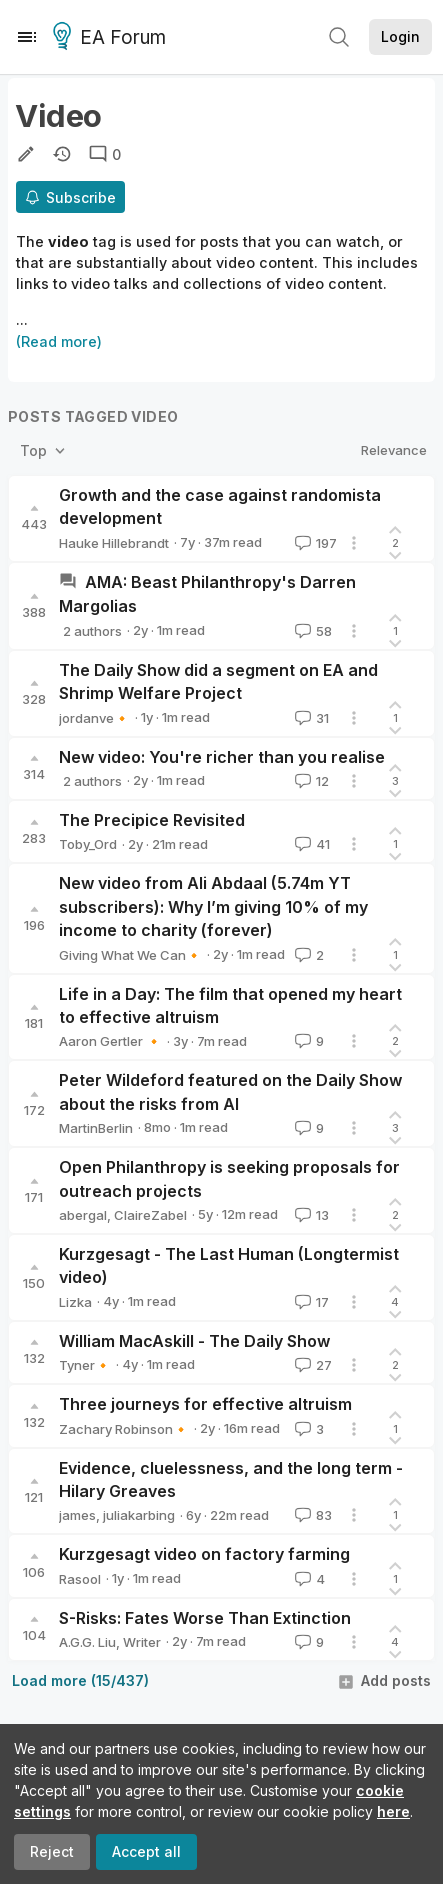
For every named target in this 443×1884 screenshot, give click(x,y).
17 (310, 1302)
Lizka (75, 1302)
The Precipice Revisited (152, 820)
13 (310, 1215)
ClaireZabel (150, 1215)
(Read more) (59, 341)
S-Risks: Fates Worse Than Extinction (205, 1618)
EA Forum (112, 38)
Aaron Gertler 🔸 (110, 1041)
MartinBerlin (96, 1128)
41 (310, 844)
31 (310, 718)
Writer (142, 1642)
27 (311, 1365)
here (393, 1811)
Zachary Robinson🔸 (124, 1429)
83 (311, 1515)
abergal (83, 1215)
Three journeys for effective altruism (205, 1404)
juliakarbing (139, 1515)
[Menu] (27, 37)
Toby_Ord (88, 844)
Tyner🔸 (85, 1365)
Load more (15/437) (80, 1680)
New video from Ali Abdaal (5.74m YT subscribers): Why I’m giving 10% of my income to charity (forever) (213, 906)
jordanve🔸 (94, 718)
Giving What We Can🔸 (130, 955)
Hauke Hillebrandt (114, 543)
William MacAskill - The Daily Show (194, 1341)
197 (314, 543)
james (77, 1515)
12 (310, 781)
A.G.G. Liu (87, 1642)
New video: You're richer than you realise (222, 757)
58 (311, 631)
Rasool (80, 1579)
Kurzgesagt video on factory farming (204, 1554)
